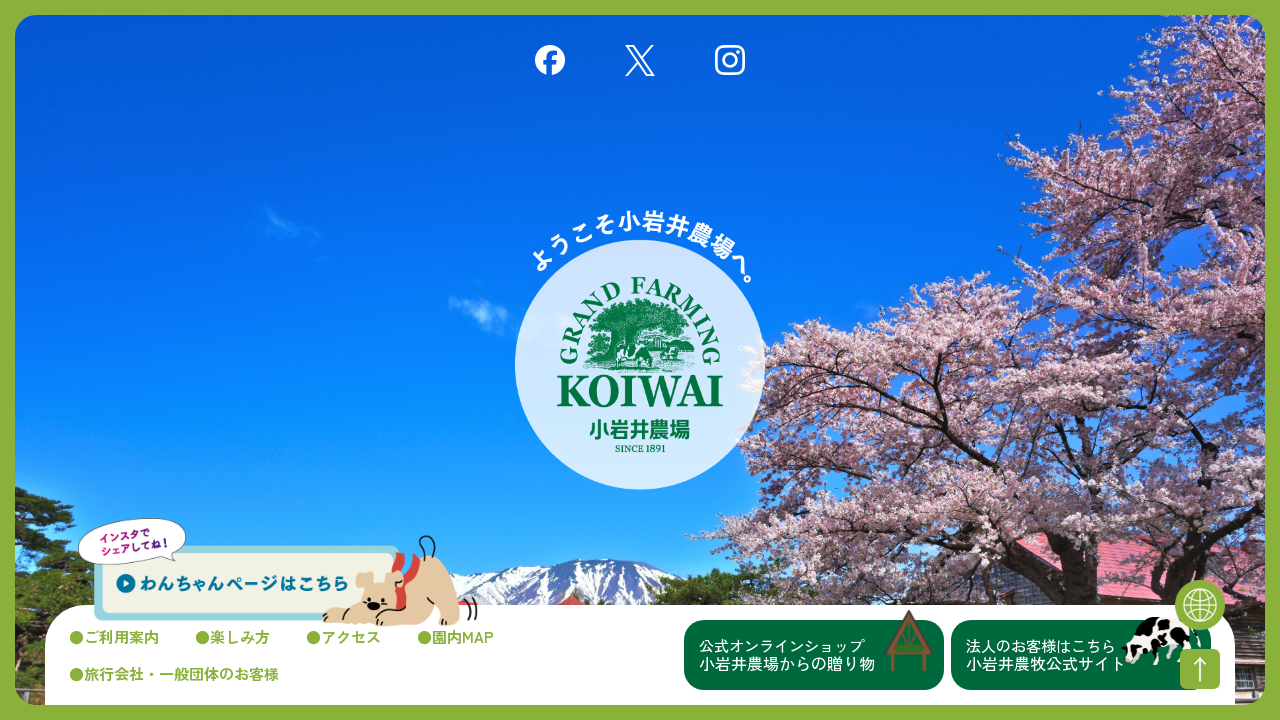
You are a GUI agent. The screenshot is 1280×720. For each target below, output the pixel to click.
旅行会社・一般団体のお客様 (181, 673)
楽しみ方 (240, 636)
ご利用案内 (121, 636)
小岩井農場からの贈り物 (821, 655)
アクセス (351, 636)
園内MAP (463, 636)
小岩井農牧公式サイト (1088, 655)
